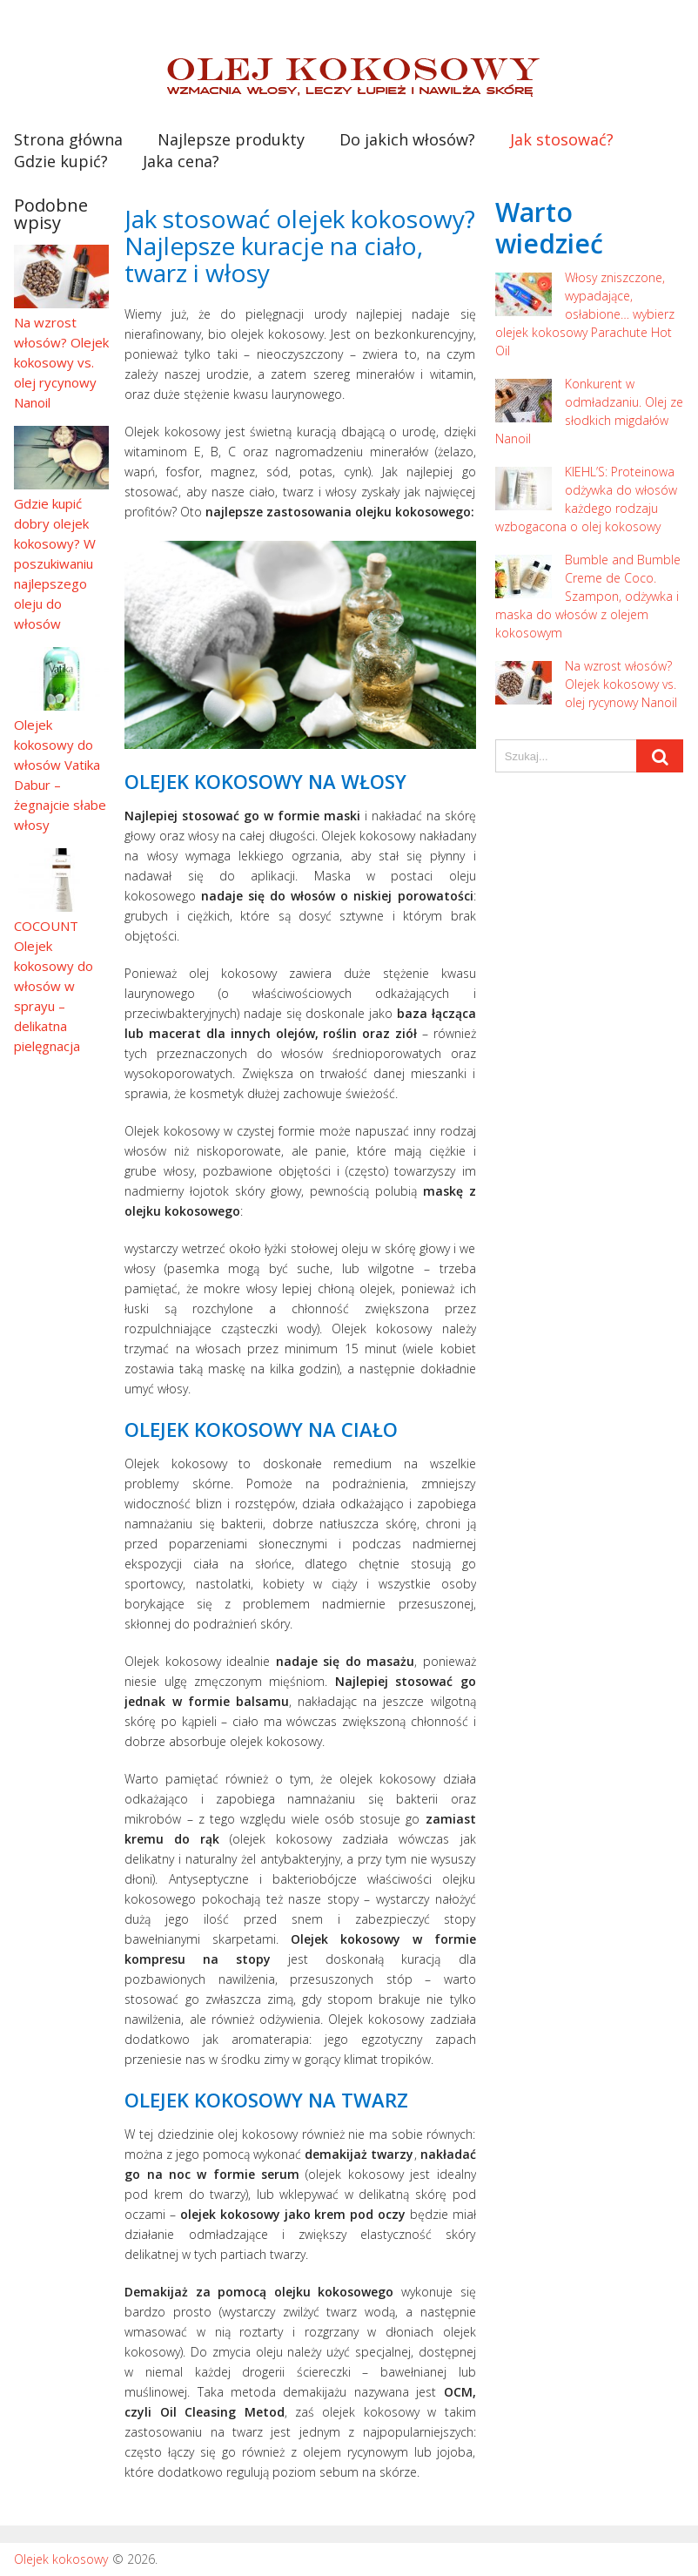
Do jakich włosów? (407, 139)
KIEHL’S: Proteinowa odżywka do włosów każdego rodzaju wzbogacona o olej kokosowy (586, 499)
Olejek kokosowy (61, 2559)
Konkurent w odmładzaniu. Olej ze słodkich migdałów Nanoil (589, 411)
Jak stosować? (562, 139)
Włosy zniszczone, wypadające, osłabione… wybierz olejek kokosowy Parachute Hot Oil (585, 314)
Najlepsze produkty (231, 139)
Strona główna (68, 139)
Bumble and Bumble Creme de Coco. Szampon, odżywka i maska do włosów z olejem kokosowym (588, 596)
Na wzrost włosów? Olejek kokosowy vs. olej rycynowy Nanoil (586, 684)
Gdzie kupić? (61, 161)
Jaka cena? (181, 161)
